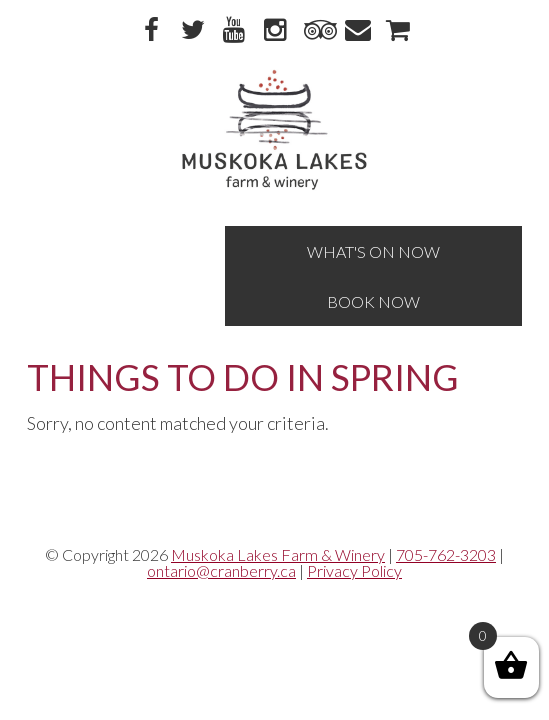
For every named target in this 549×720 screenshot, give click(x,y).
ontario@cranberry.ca (221, 570)
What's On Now (373, 251)
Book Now (373, 301)
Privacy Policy (354, 570)
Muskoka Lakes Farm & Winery (278, 554)
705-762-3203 (446, 554)
